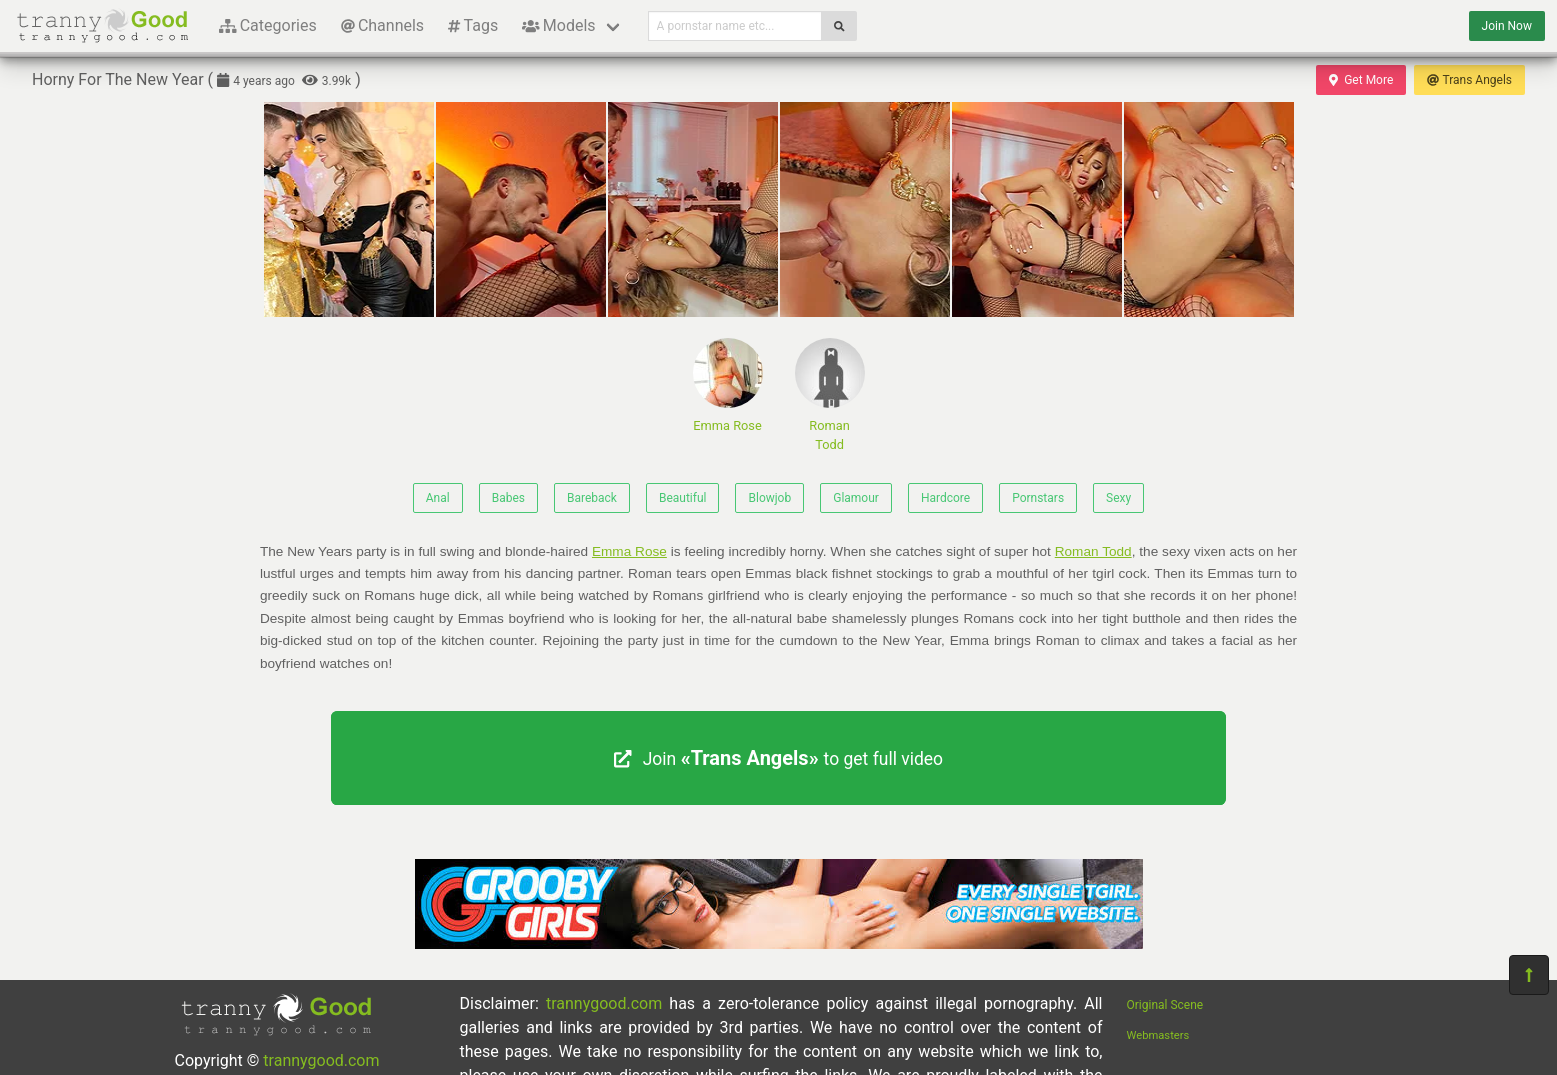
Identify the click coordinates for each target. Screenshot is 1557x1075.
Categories (268, 25)
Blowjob (769, 498)
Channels (382, 25)
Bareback (592, 498)
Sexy (1118, 498)
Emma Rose (728, 385)
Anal (438, 498)
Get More (1361, 80)
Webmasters (1158, 1035)
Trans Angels (1469, 80)
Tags (473, 25)
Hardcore (945, 498)
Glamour (856, 498)
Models (558, 25)
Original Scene (1165, 1005)
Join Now (1507, 26)
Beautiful (683, 498)
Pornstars (1038, 498)
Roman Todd (830, 395)
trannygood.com (321, 1060)
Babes (508, 498)
